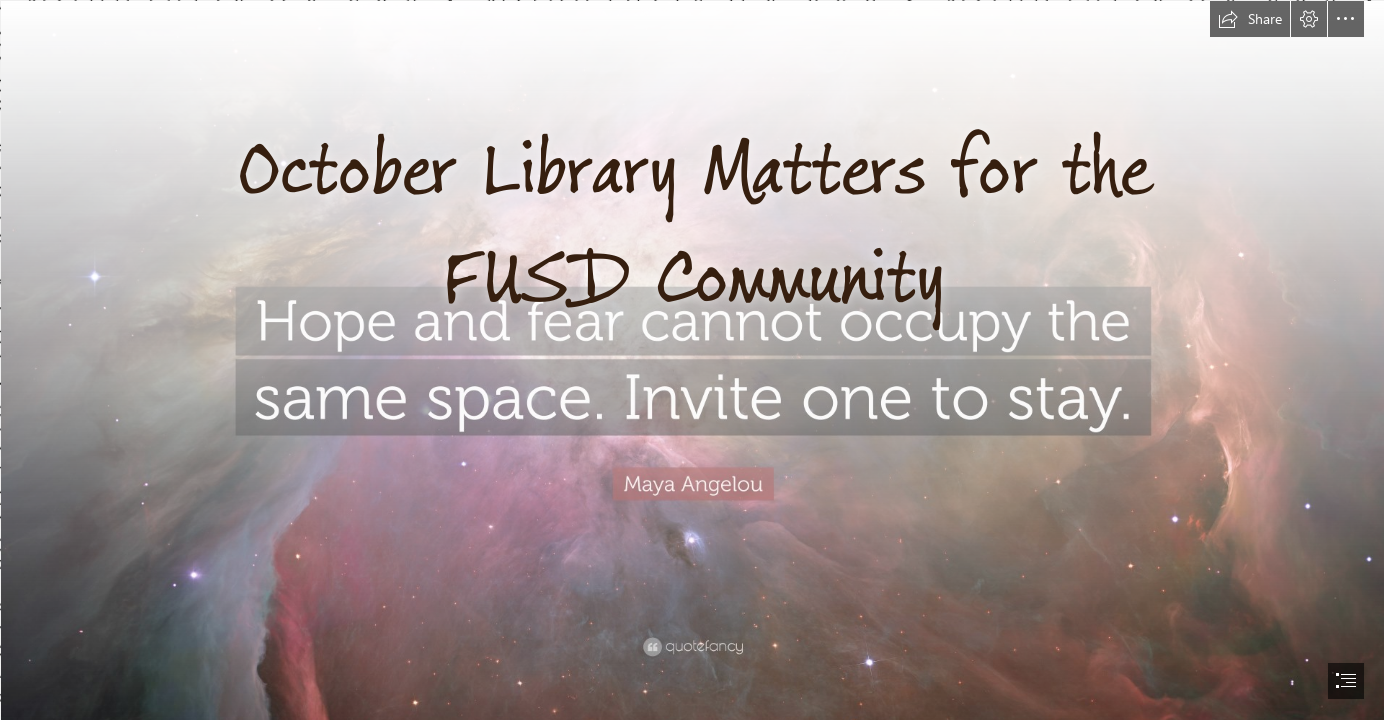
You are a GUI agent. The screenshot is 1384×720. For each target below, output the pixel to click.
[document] (692, 360)
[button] (1250, 19)
